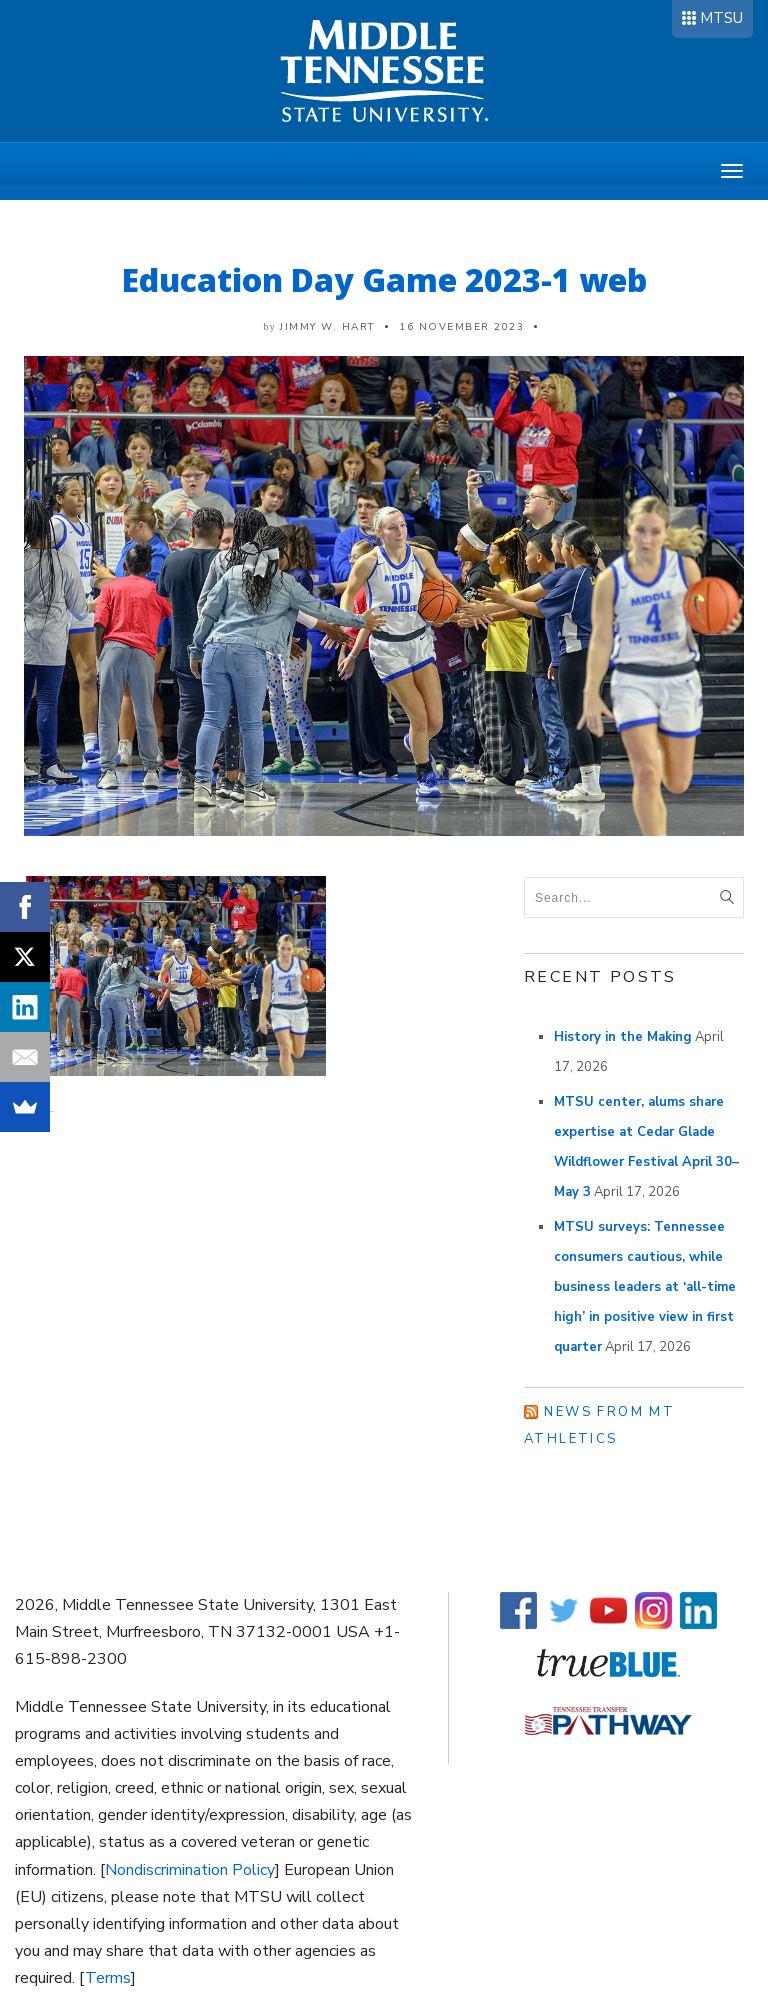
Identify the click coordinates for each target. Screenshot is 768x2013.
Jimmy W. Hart (327, 327)
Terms (108, 1978)
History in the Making (623, 1037)
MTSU (721, 18)
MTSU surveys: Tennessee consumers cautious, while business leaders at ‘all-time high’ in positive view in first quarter (645, 1287)
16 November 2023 (461, 327)
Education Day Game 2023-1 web (384, 279)
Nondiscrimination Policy (190, 1870)
